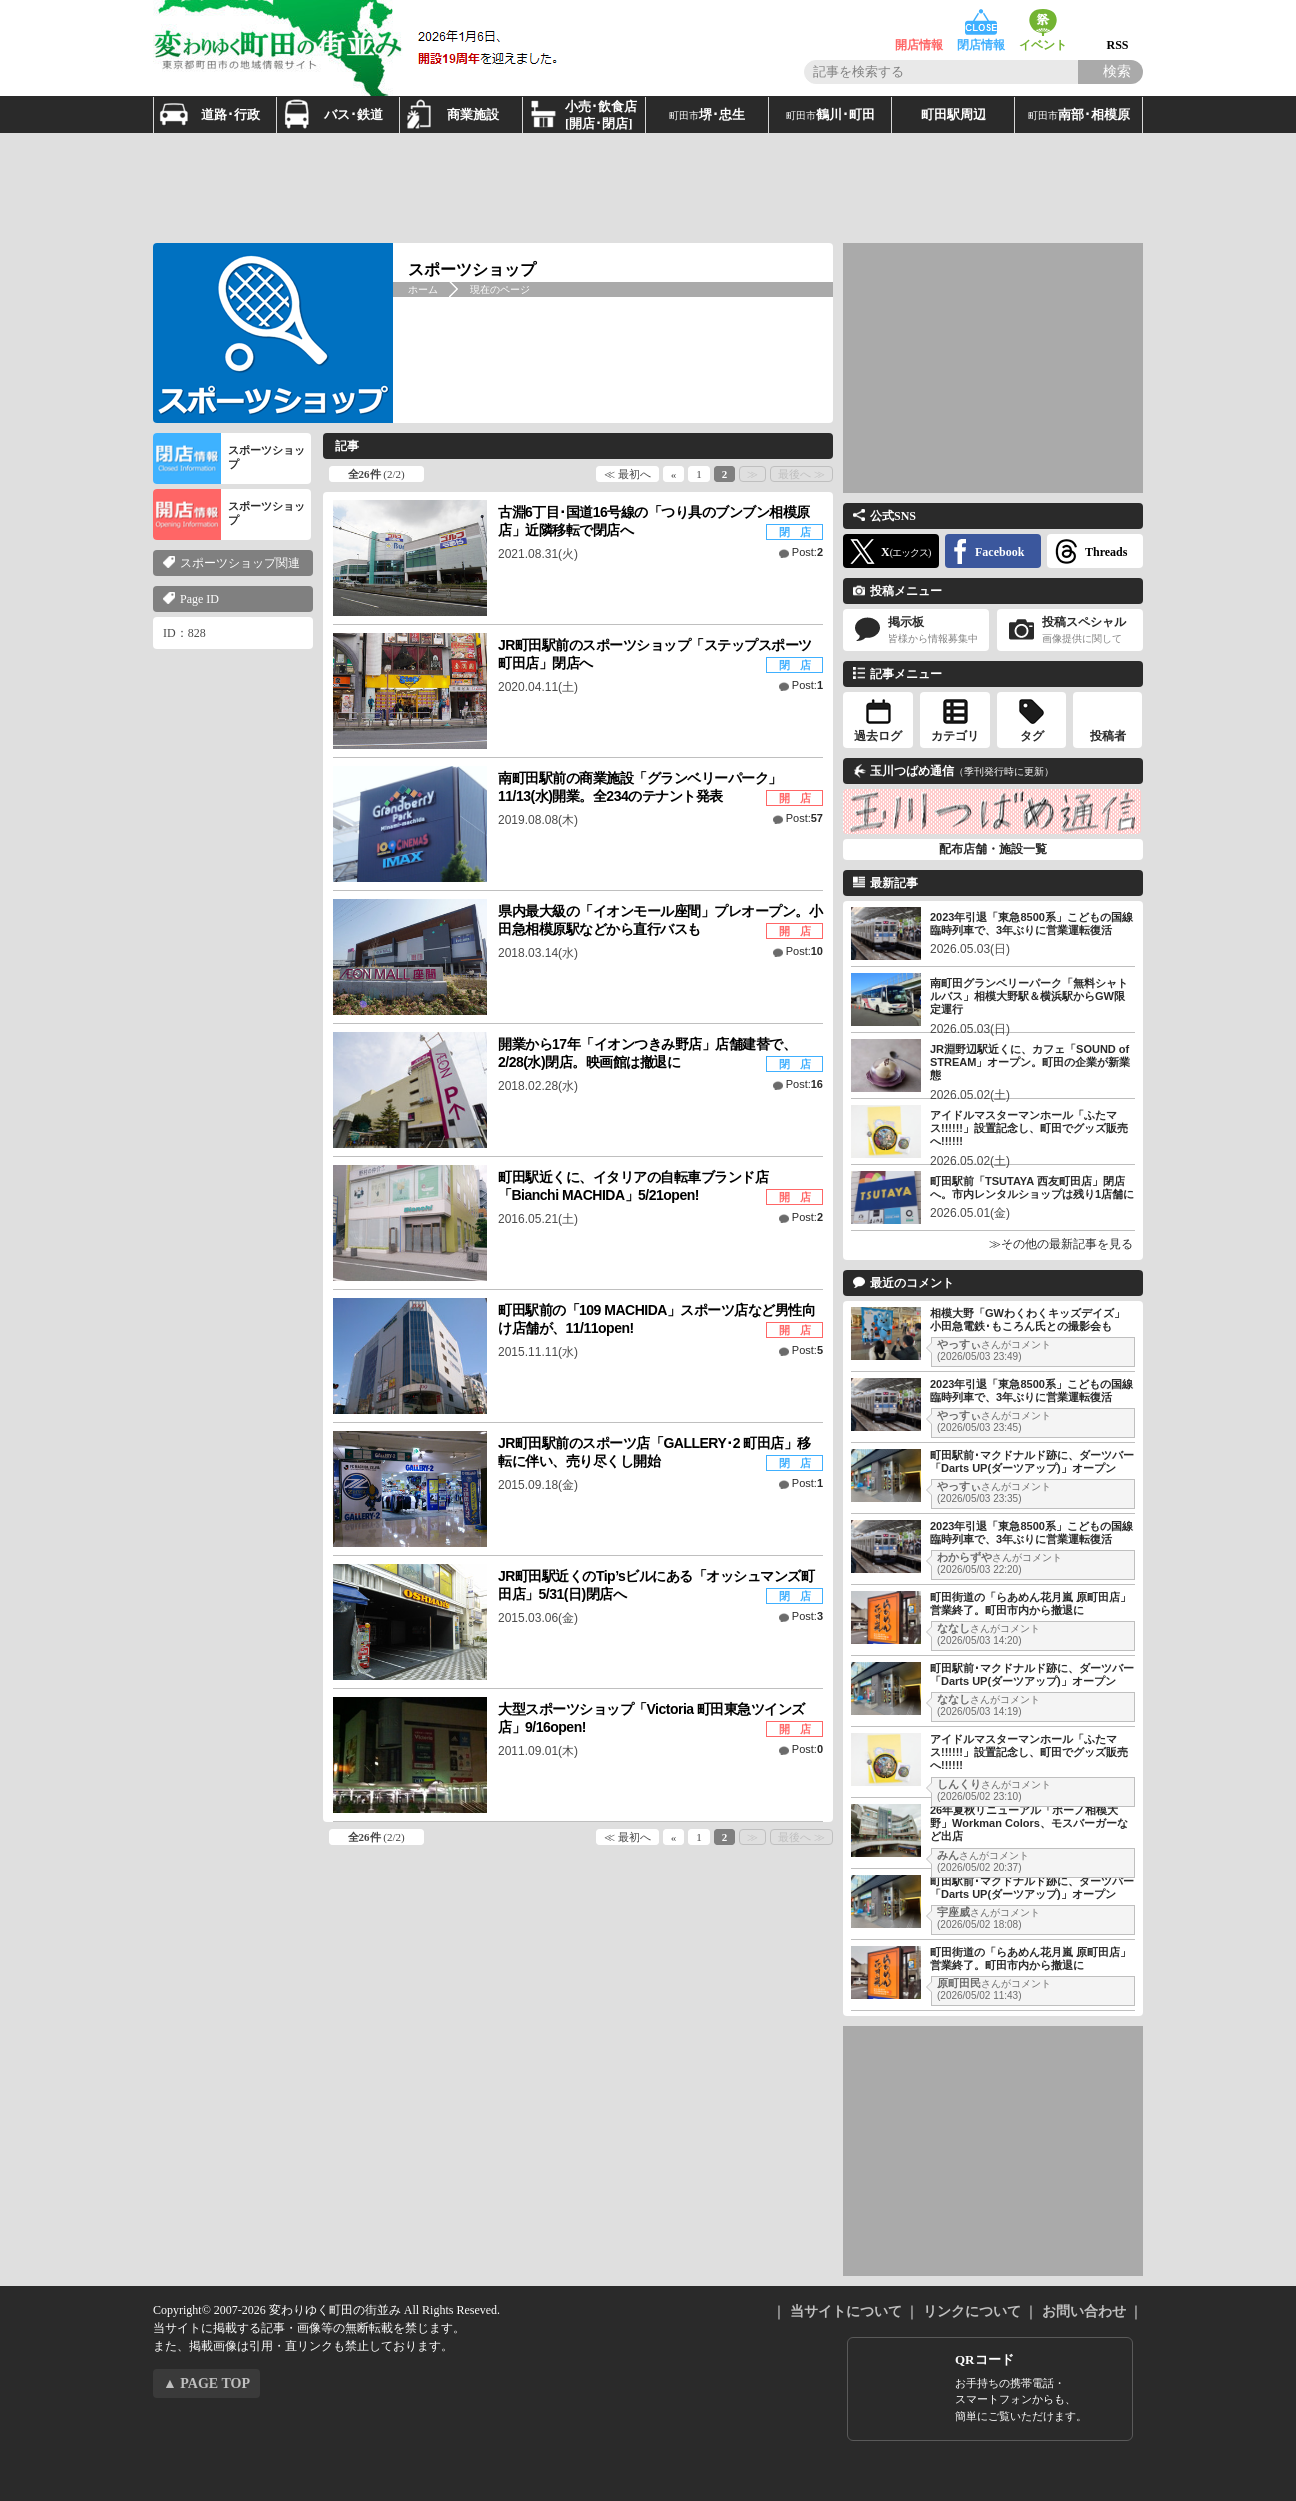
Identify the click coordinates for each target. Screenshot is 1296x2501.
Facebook (999, 552)
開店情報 (919, 22)
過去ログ (878, 736)
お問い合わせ (1084, 2311)
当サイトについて (846, 2311)
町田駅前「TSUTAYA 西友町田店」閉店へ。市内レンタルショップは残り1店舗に (1032, 1187)
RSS (1117, 22)
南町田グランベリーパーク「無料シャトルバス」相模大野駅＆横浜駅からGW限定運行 (1029, 996)
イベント (1043, 22)
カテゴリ (955, 736)
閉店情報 (981, 22)
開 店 (795, 798)
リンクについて (972, 2311)
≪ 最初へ (627, 474)
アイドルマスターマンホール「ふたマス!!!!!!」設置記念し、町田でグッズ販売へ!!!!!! (1029, 1128)
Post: (807, 552)
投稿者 (1108, 736)
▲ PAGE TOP (206, 2383)
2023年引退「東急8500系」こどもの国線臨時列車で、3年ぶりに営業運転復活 (1031, 923)
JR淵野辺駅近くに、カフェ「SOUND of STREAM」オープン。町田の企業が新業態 (1030, 1062)
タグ (1032, 736)
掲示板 (916, 630)
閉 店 (795, 532)
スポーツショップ (229, 458)
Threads (1106, 552)
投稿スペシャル (1070, 630)
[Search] (1110, 72)
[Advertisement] (648, 188)
